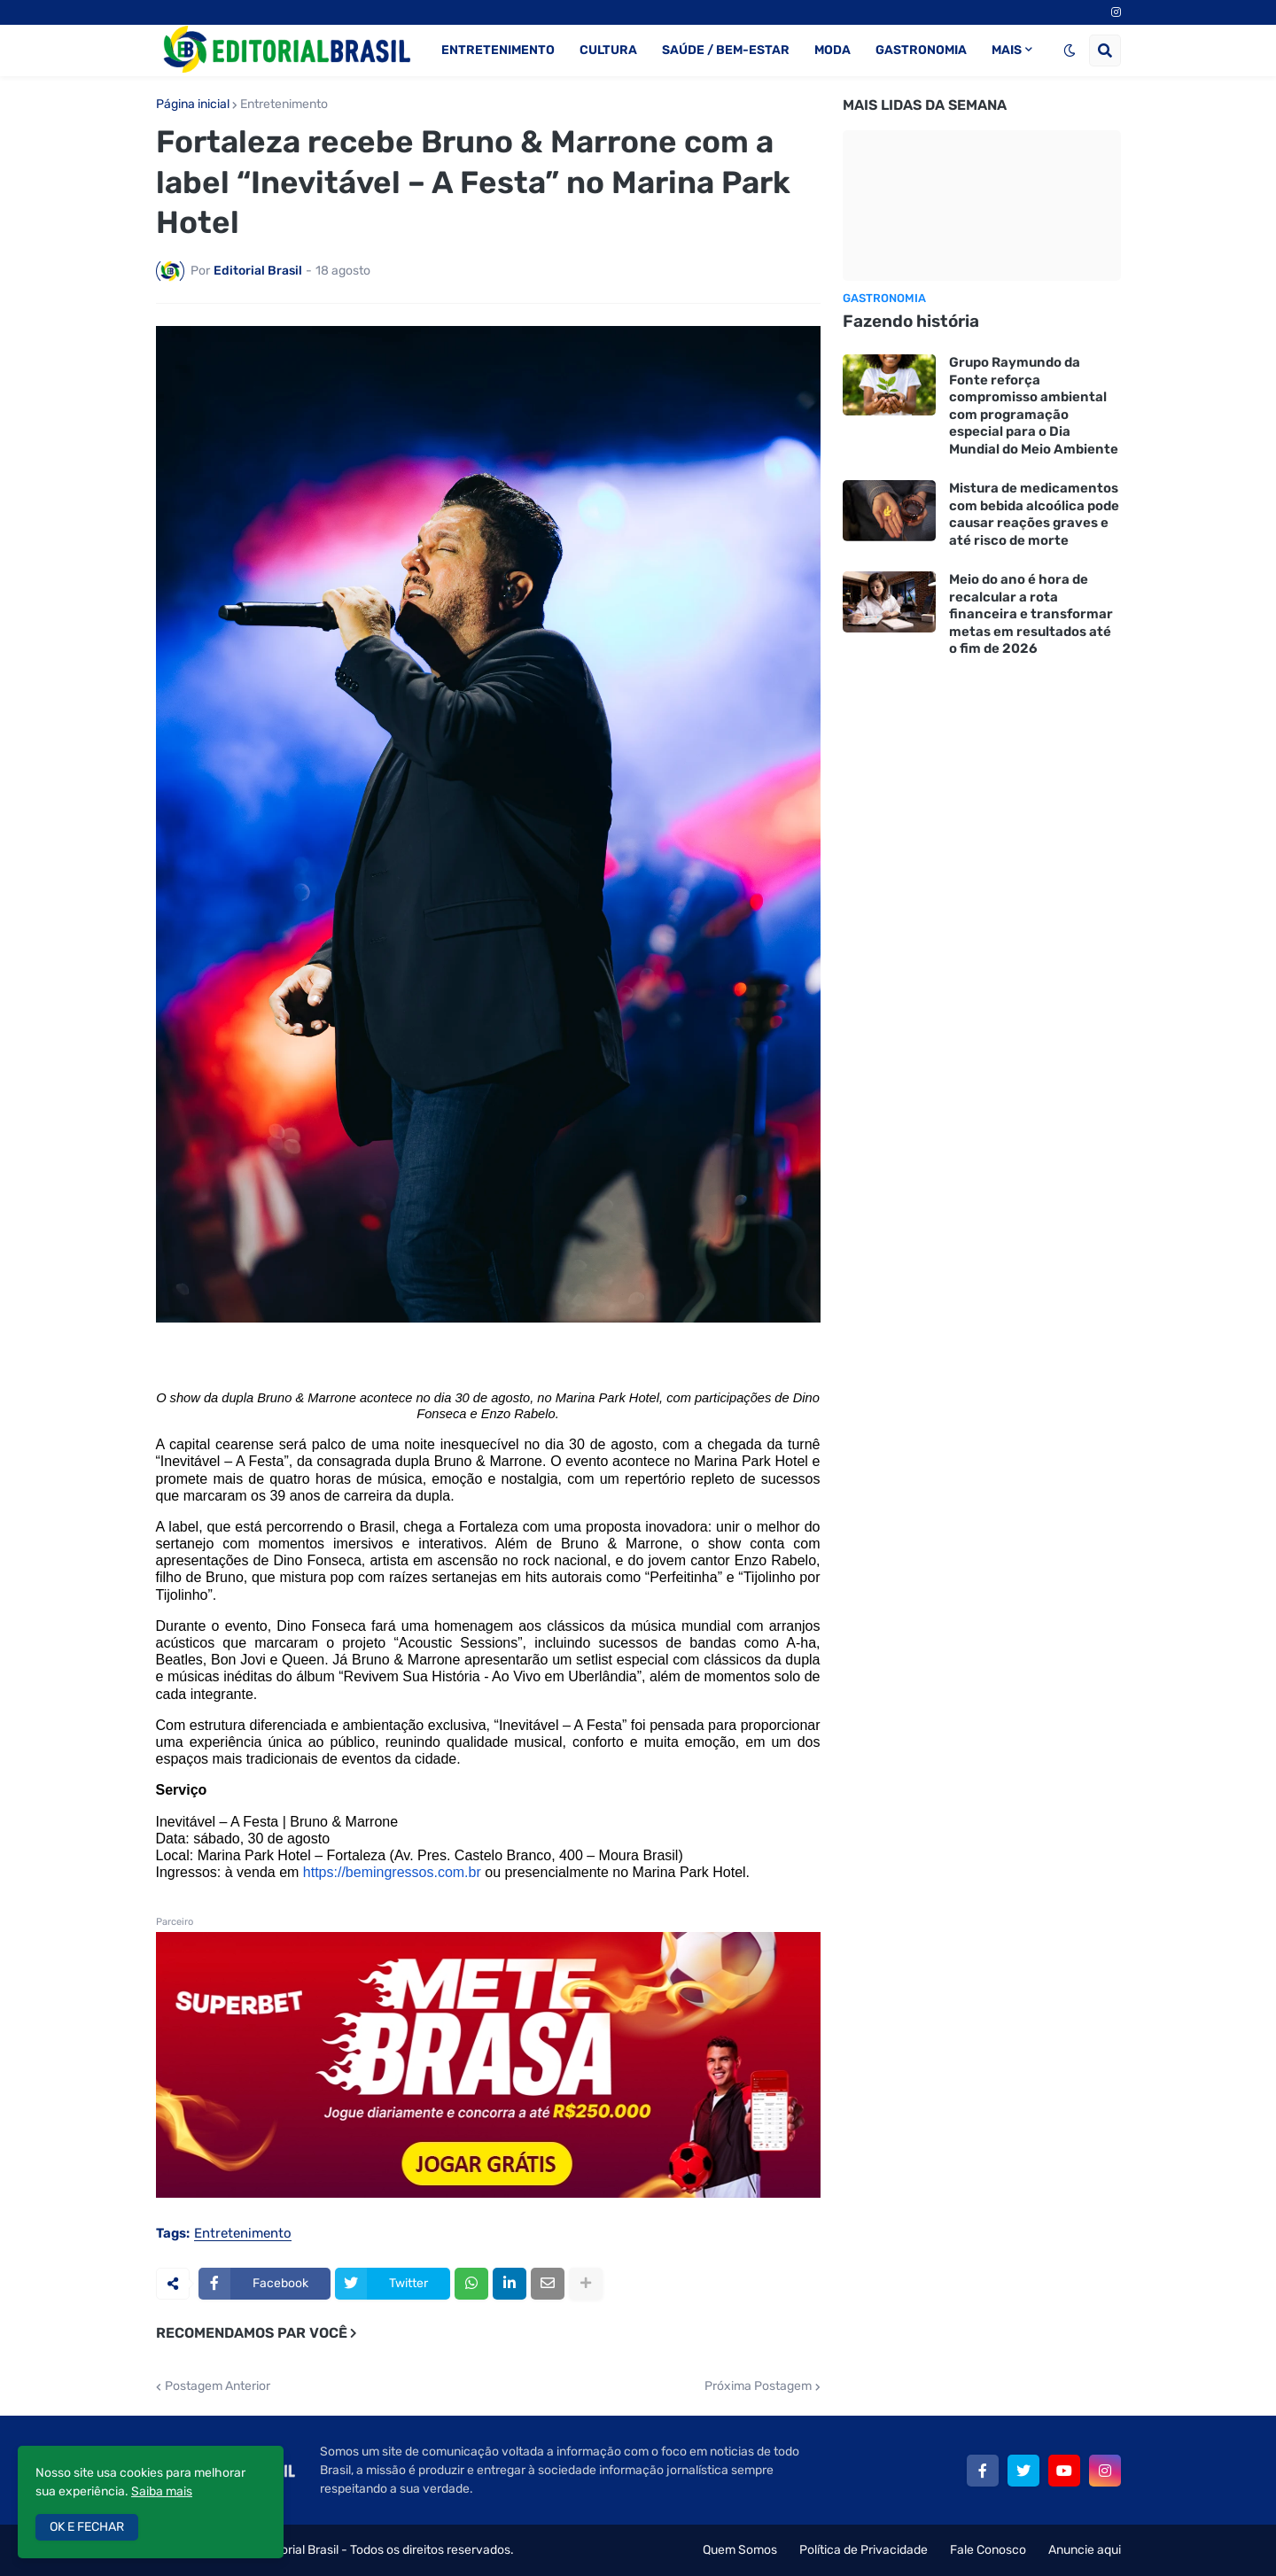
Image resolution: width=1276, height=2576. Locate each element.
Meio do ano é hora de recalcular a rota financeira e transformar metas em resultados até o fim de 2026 (1031, 613)
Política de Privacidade (863, 2549)
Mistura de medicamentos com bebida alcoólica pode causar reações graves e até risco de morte (1034, 514)
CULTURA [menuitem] (608, 50)
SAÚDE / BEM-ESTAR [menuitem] (726, 50)
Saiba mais (161, 2491)
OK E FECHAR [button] (87, 2526)
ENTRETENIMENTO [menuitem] (498, 50)
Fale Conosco (988, 2549)
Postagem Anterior (217, 2386)
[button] (1069, 50)
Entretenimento (284, 104)
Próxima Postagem (758, 2386)
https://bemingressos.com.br (392, 1872)
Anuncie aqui (1084, 2549)
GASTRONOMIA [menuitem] (921, 50)
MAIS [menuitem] (1007, 50)
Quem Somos (740, 2549)
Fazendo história (911, 321)
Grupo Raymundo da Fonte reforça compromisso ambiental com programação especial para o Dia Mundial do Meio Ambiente (1033, 405)
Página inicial (193, 104)
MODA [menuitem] (832, 50)
